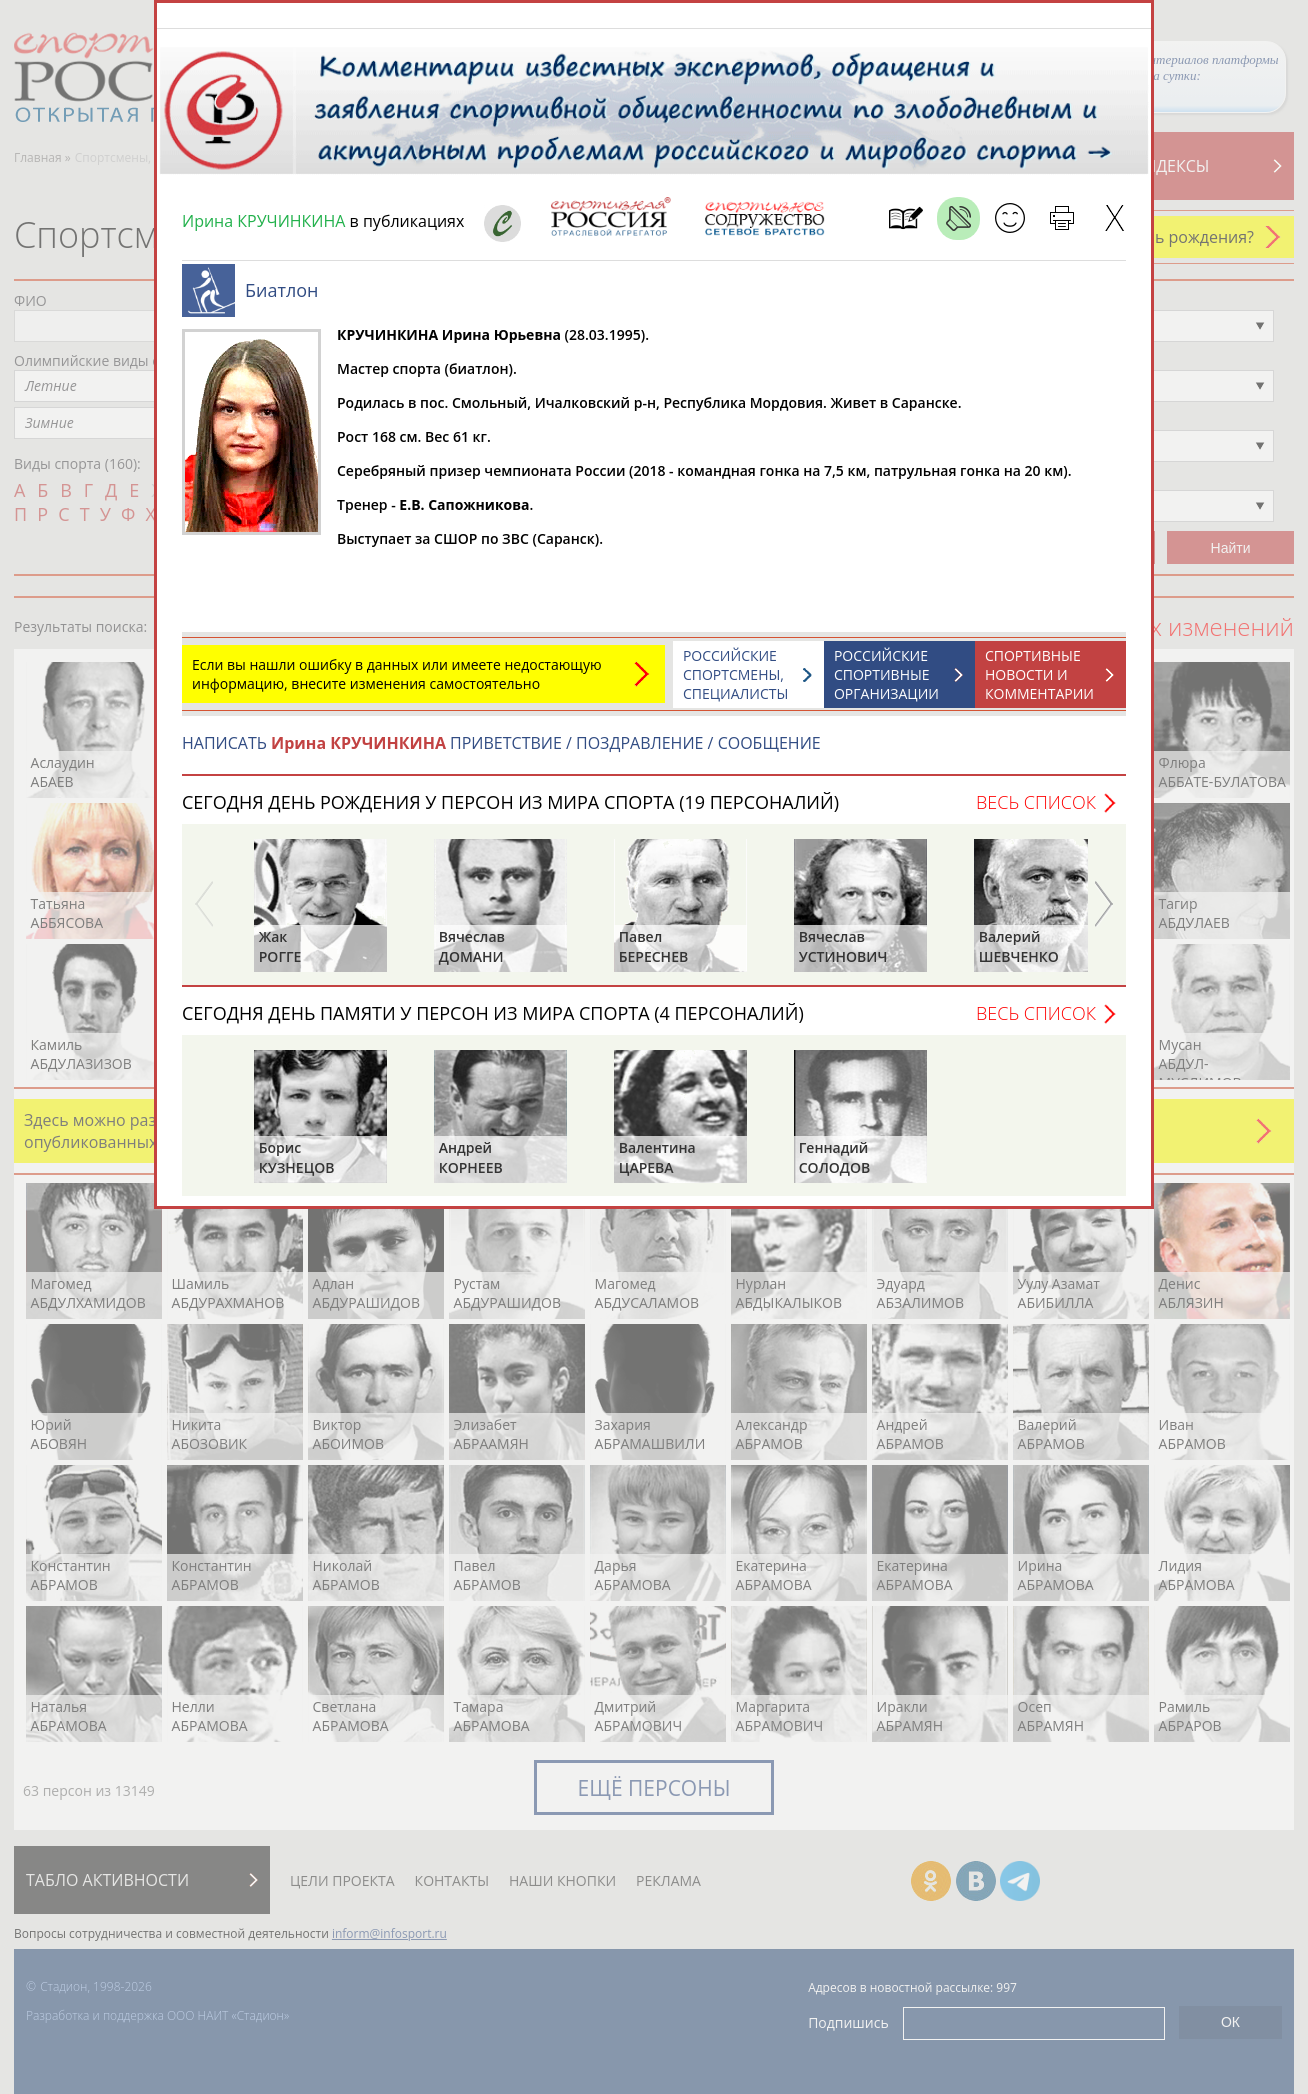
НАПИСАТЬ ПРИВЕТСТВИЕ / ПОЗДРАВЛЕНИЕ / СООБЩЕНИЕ (501, 753)
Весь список (1036, 812)
